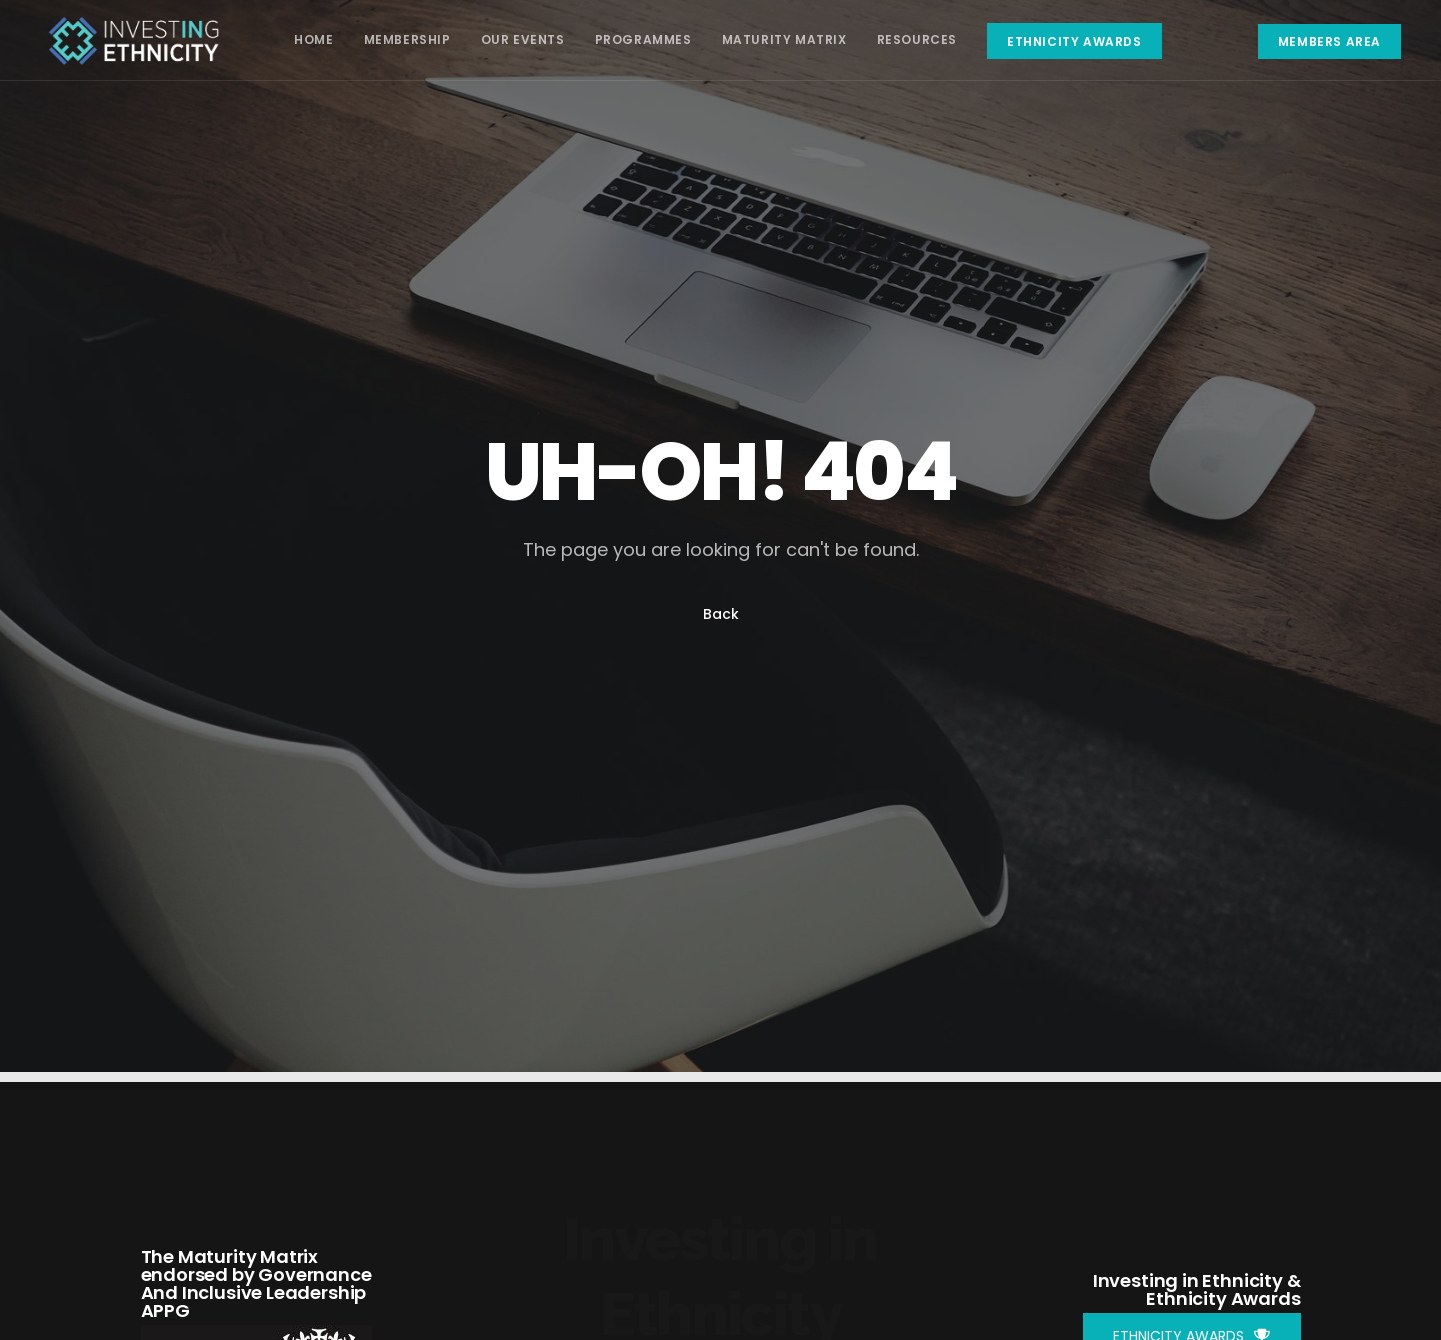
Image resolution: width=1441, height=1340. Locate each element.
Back (721, 614)
